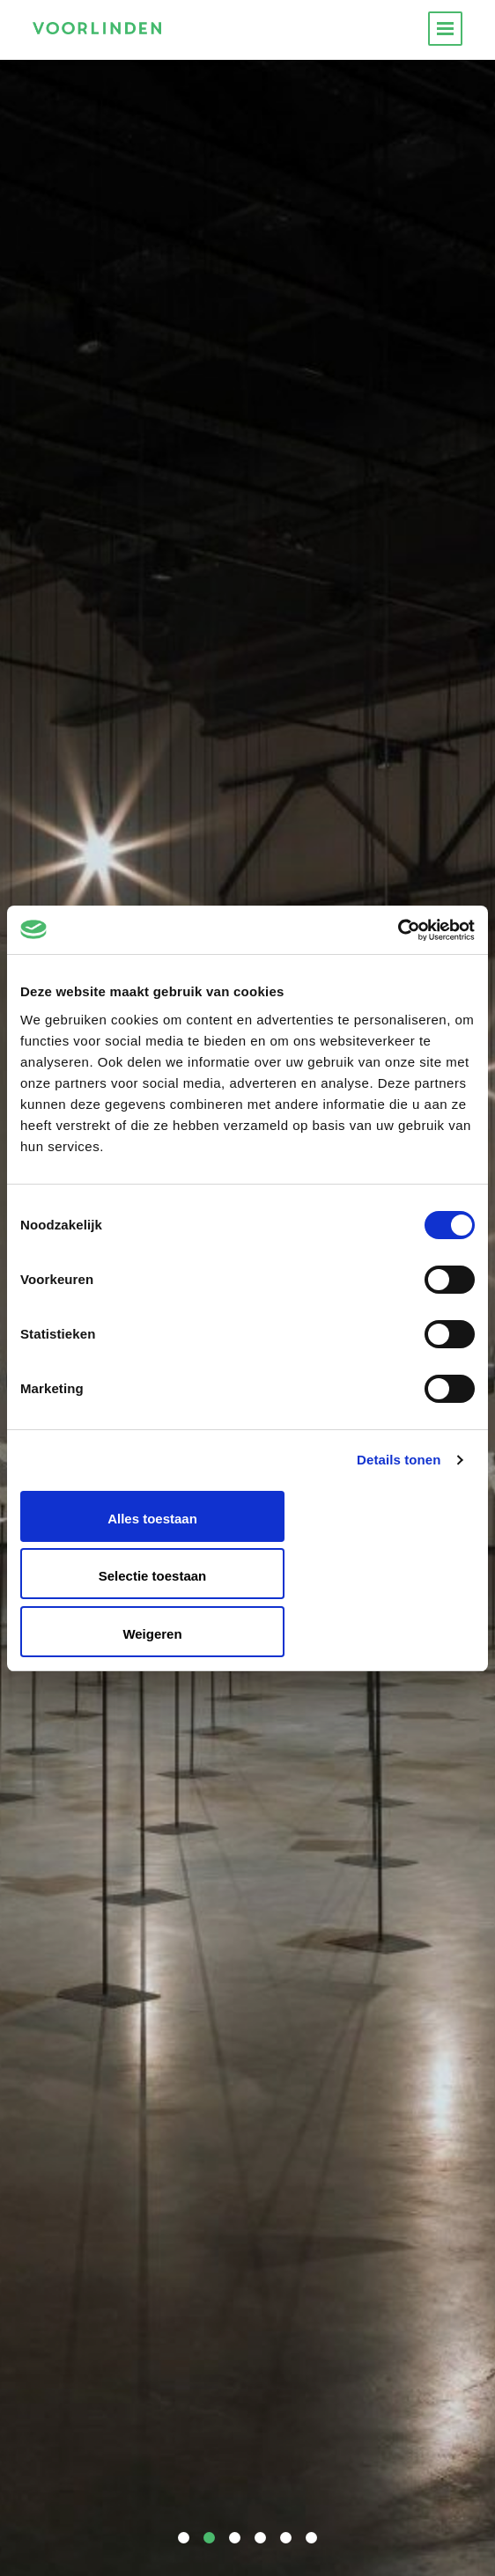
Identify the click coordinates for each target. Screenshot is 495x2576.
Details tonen (398, 1459)
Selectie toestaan (153, 1575)
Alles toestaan (152, 1518)
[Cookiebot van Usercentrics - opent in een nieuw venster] (398, 930)
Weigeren (151, 1633)
